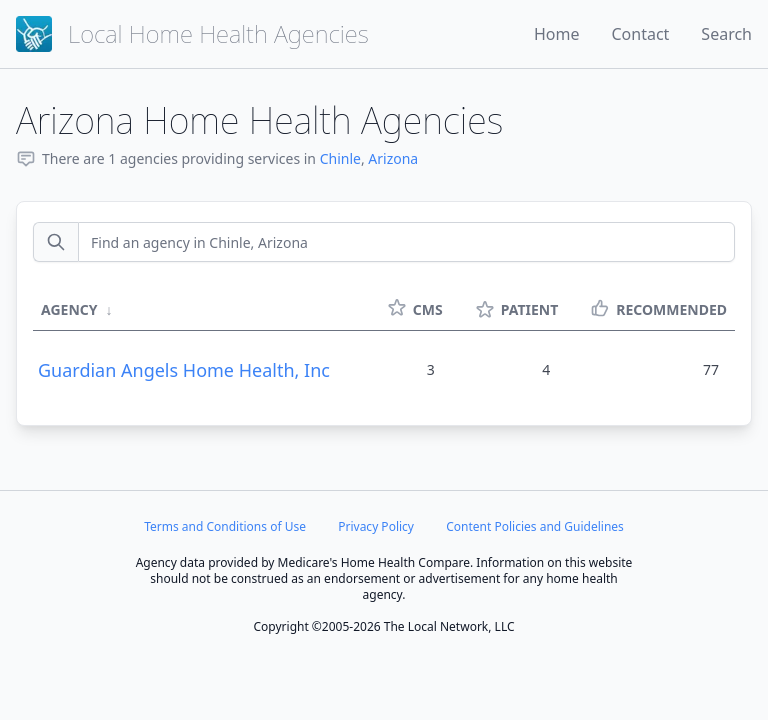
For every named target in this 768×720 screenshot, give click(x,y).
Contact (640, 34)
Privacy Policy (376, 526)
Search (726, 34)
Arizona (393, 158)
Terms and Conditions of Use (225, 526)
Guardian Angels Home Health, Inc (184, 370)
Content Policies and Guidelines (535, 526)
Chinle (340, 158)
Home (557, 34)
